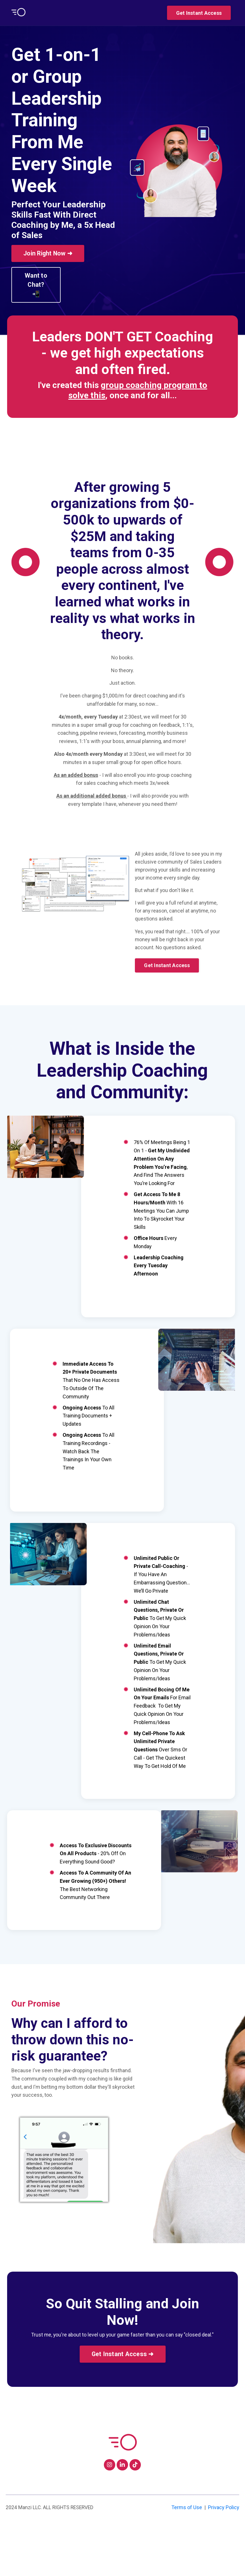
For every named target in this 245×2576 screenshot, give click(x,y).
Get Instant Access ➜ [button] (123, 2396)
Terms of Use (186, 2554)
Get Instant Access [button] (199, 13)
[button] (199, 12)
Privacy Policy (223, 2554)
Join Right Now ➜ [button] (47, 253)
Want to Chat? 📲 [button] (36, 285)
